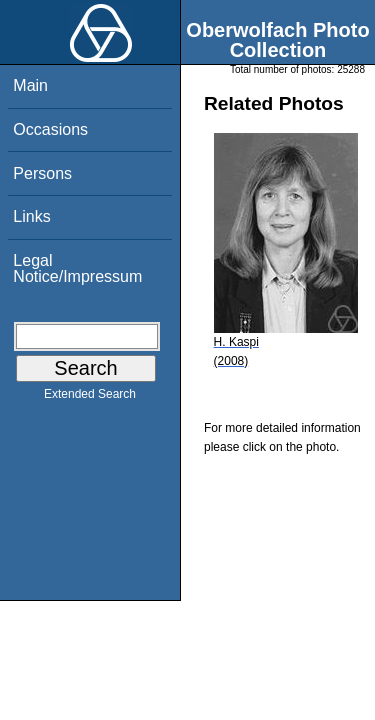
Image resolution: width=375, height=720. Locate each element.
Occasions (50, 129)
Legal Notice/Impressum (77, 268)
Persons (42, 173)
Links (31, 216)
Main (30, 85)
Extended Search (90, 398)
